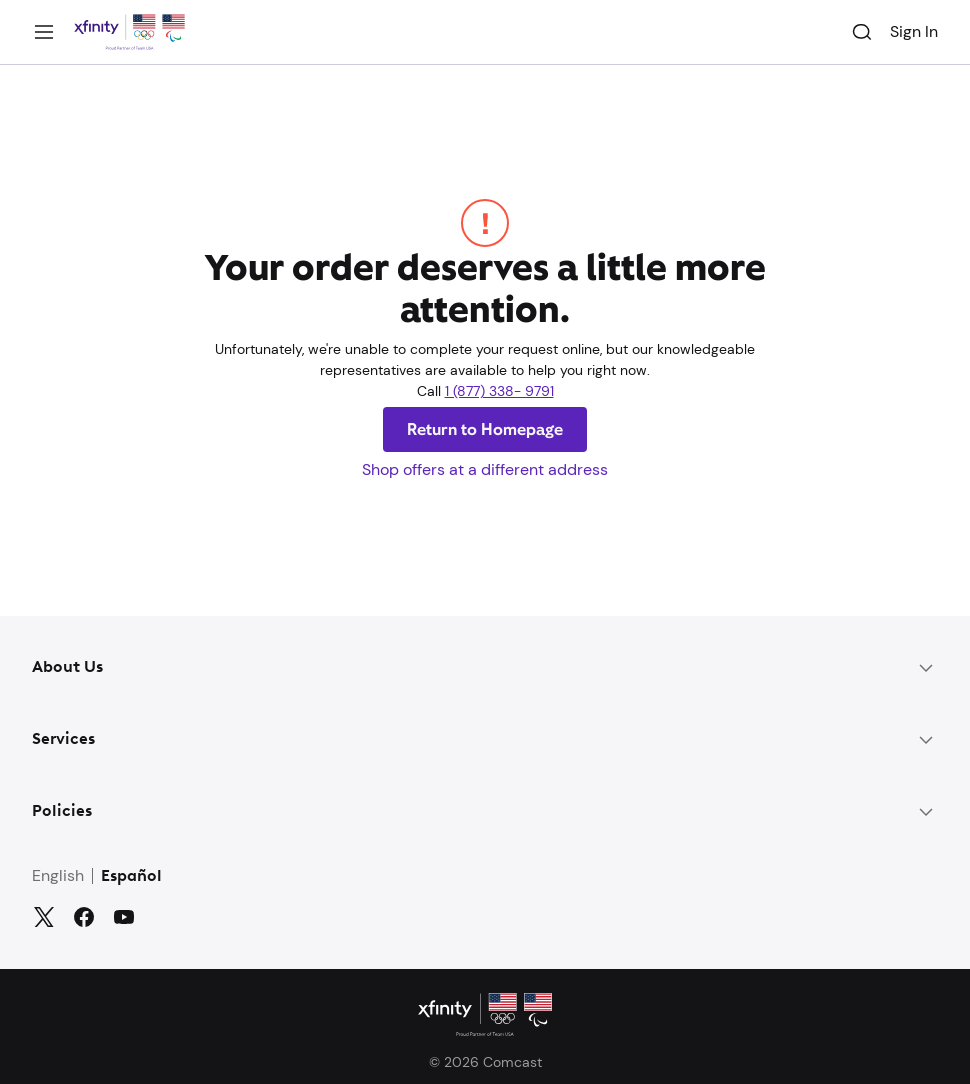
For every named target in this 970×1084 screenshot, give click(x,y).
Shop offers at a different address (485, 469)
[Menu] (44, 32)
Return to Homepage (485, 429)
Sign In (914, 31)
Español (131, 877)
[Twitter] (44, 917)
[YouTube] (124, 917)
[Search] (862, 32)
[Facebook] (84, 917)
